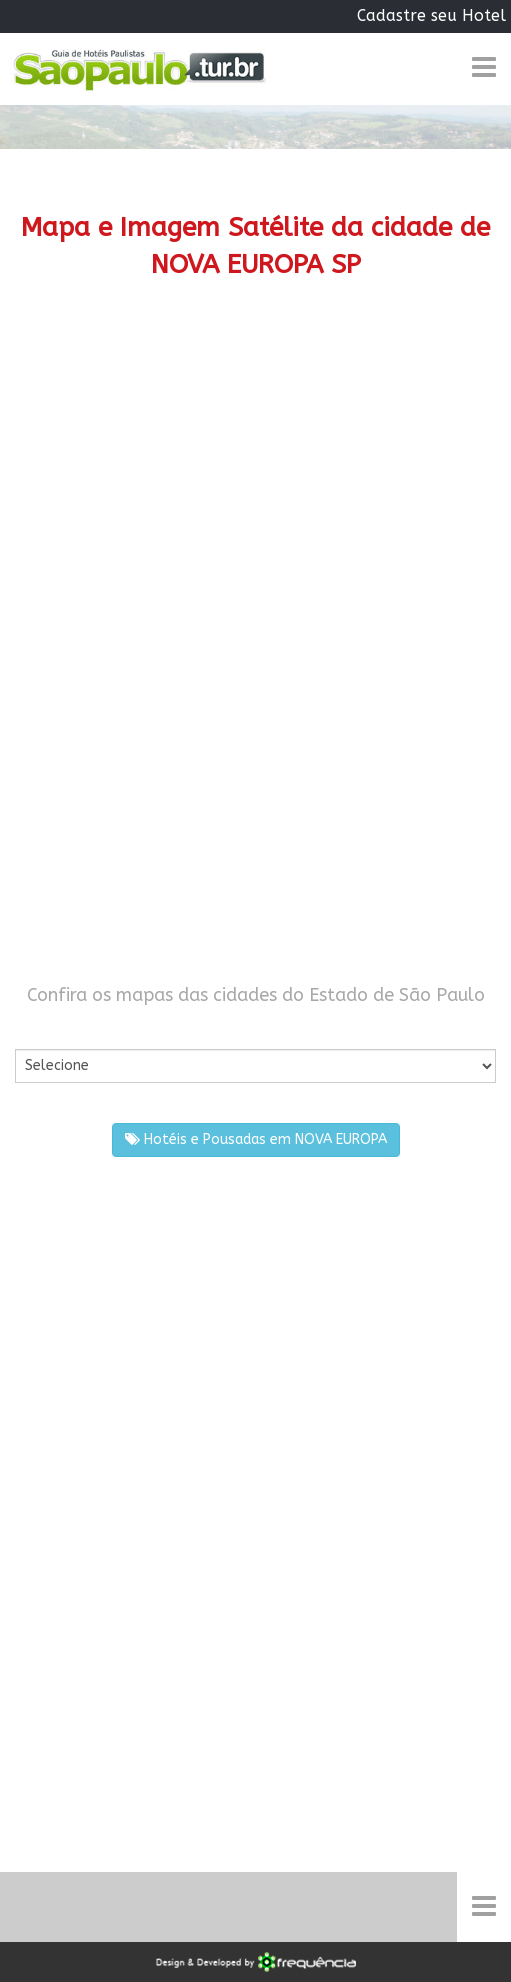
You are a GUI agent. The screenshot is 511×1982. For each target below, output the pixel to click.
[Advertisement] (255, 473)
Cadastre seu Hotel (431, 15)
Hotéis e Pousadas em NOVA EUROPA (256, 1139)
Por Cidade (49, 1028)
